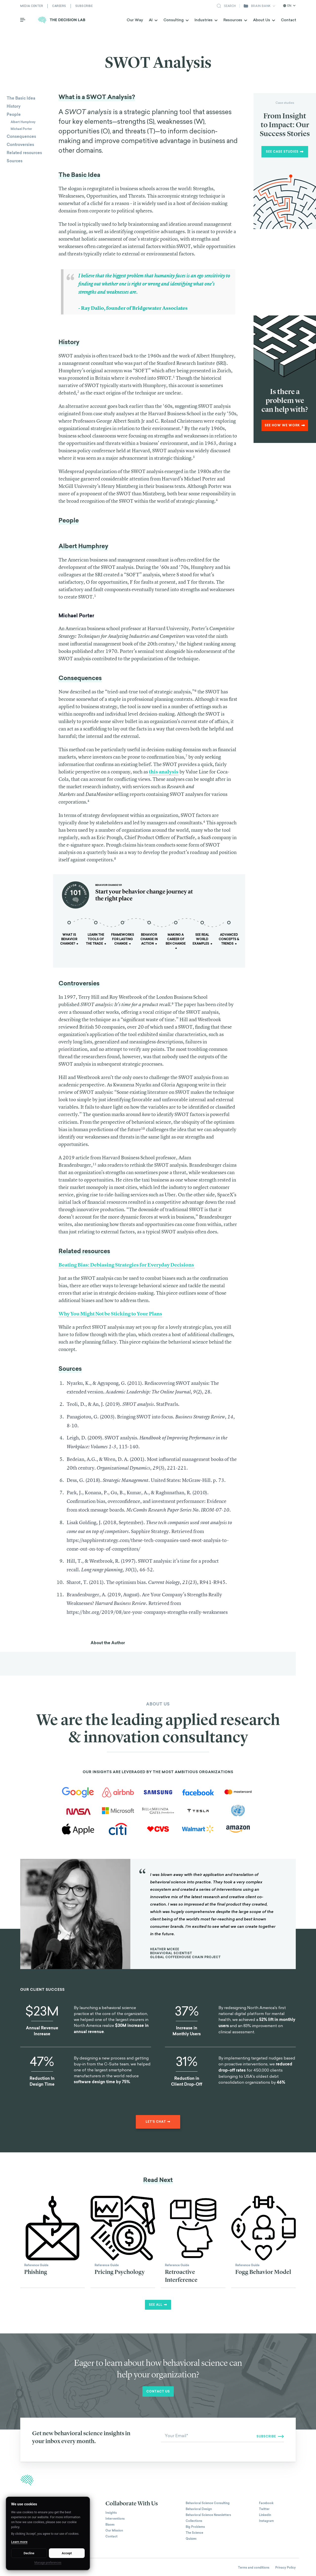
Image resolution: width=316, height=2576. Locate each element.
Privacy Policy (285, 2567)
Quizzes (191, 2538)
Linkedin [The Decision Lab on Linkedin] (265, 2515)
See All (158, 2305)
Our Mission (114, 2530)
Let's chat (158, 2121)
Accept (67, 2553)
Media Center (31, 6)
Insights (111, 2513)
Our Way (135, 19)
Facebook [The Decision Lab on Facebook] (266, 2503)
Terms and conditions (253, 2567)
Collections (194, 2521)
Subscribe (84, 6)
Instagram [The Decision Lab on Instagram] (266, 2521)
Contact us (158, 2391)
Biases (110, 2524)
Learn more (19, 2542)
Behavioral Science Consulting (208, 2503)
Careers (59, 6)
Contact (288, 19)
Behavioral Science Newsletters (208, 2515)
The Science (194, 2533)
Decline (29, 2553)
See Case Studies (285, 151)
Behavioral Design (199, 2509)
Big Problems (195, 2527)
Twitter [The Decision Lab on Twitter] (264, 2509)
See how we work (285, 425)
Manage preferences (47, 2562)
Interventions (115, 2518)
